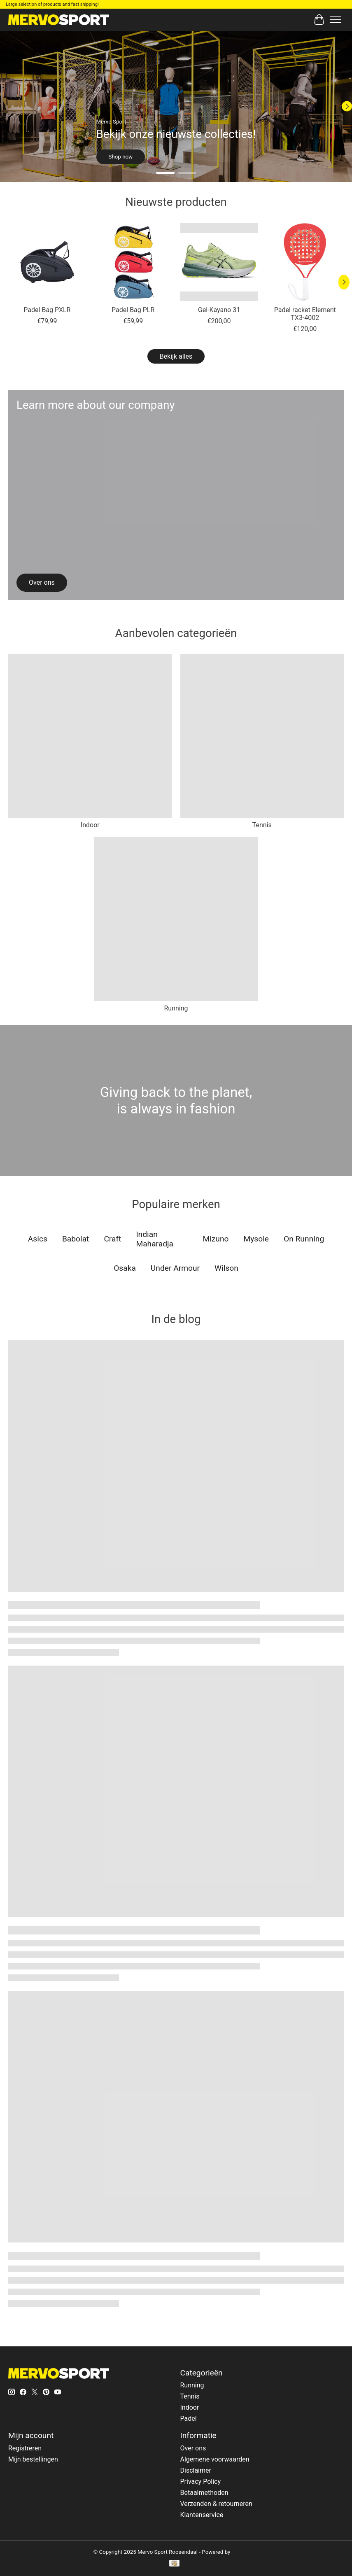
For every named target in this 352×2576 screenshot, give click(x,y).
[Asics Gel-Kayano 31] (219, 262)
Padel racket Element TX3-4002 (305, 314)
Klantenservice (201, 2515)
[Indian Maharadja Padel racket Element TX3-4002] (305, 262)
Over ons (193, 2448)
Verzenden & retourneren (216, 2504)
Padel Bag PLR (133, 310)
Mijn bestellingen (33, 2459)
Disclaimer (195, 2470)
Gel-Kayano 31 (219, 310)
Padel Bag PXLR (46, 310)
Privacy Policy (200, 2481)
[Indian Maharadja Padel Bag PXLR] (47, 262)
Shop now (121, 157)
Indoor (90, 825)
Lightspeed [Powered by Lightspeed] (245, 2552)
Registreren (25, 2448)
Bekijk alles (176, 356)
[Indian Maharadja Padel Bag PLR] (133, 262)
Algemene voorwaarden (214, 2459)
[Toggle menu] (335, 20)
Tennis (262, 825)
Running (176, 1008)
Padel (188, 2418)
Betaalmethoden (204, 2493)
